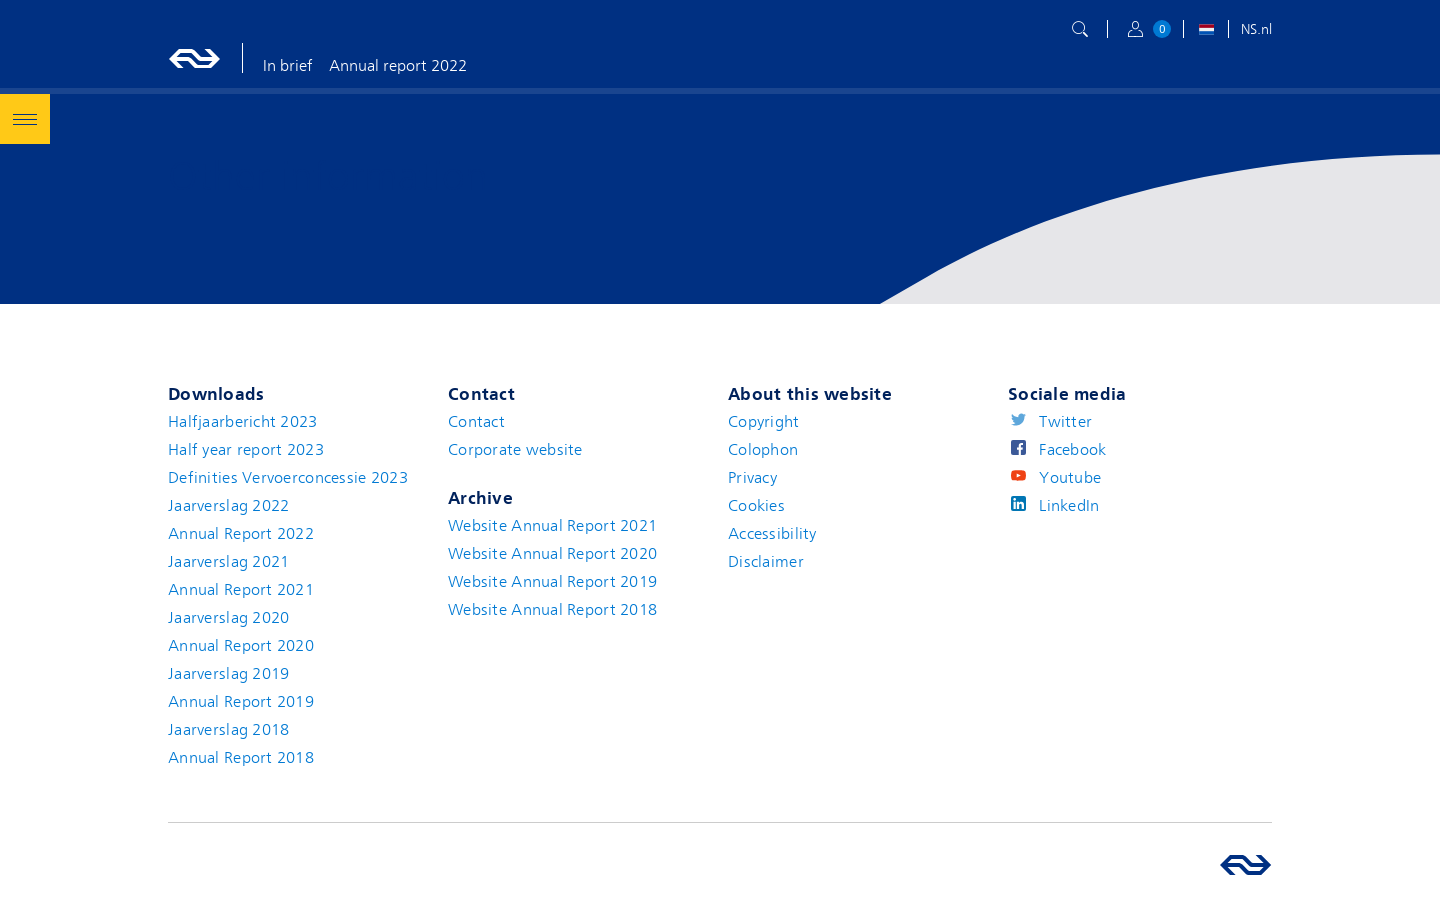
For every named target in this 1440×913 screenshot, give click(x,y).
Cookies (756, 506)
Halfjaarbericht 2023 (243, 422)
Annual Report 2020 (241, 646)
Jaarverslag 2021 (228, 562)
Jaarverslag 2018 (228, 730)
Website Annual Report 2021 (552, 526)
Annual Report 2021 (241, 590)
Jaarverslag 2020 (228, 618)
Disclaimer (766, 562)
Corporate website (515, 450)
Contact (476, 422)
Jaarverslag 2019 (228, 674)
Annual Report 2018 (241, 758)
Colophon (763, 450)
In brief (288, 66)
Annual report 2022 (398, 66)
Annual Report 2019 (241, 702)
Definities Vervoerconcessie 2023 (288, 478)
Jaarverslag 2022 (228, 506)
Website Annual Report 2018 (552, 610)
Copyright (764, 422)
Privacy (752, 478)
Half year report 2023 (246, 450)
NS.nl (1256, 29)
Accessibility (772, 534)
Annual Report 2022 (241, 534)
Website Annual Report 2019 (552, 582)
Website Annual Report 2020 (552, 554)
